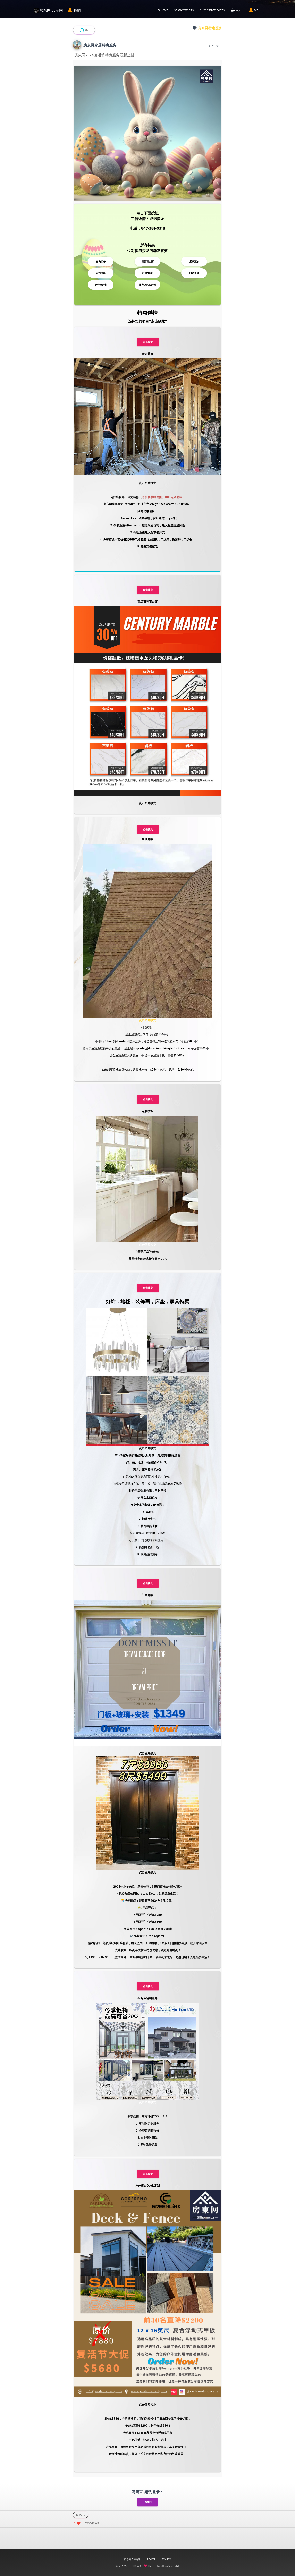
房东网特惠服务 (210, 28)
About (151, 2559)
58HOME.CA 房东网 (165, 2566)
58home (163, 10)
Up (84, 30)
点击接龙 (148, 341)
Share (80, 2514)
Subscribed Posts (212, 10)
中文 (236, 10)
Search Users (184, 10)
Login (147, 2502)
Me (253, 10)
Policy (166, 2559)
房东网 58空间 (48, 10)
